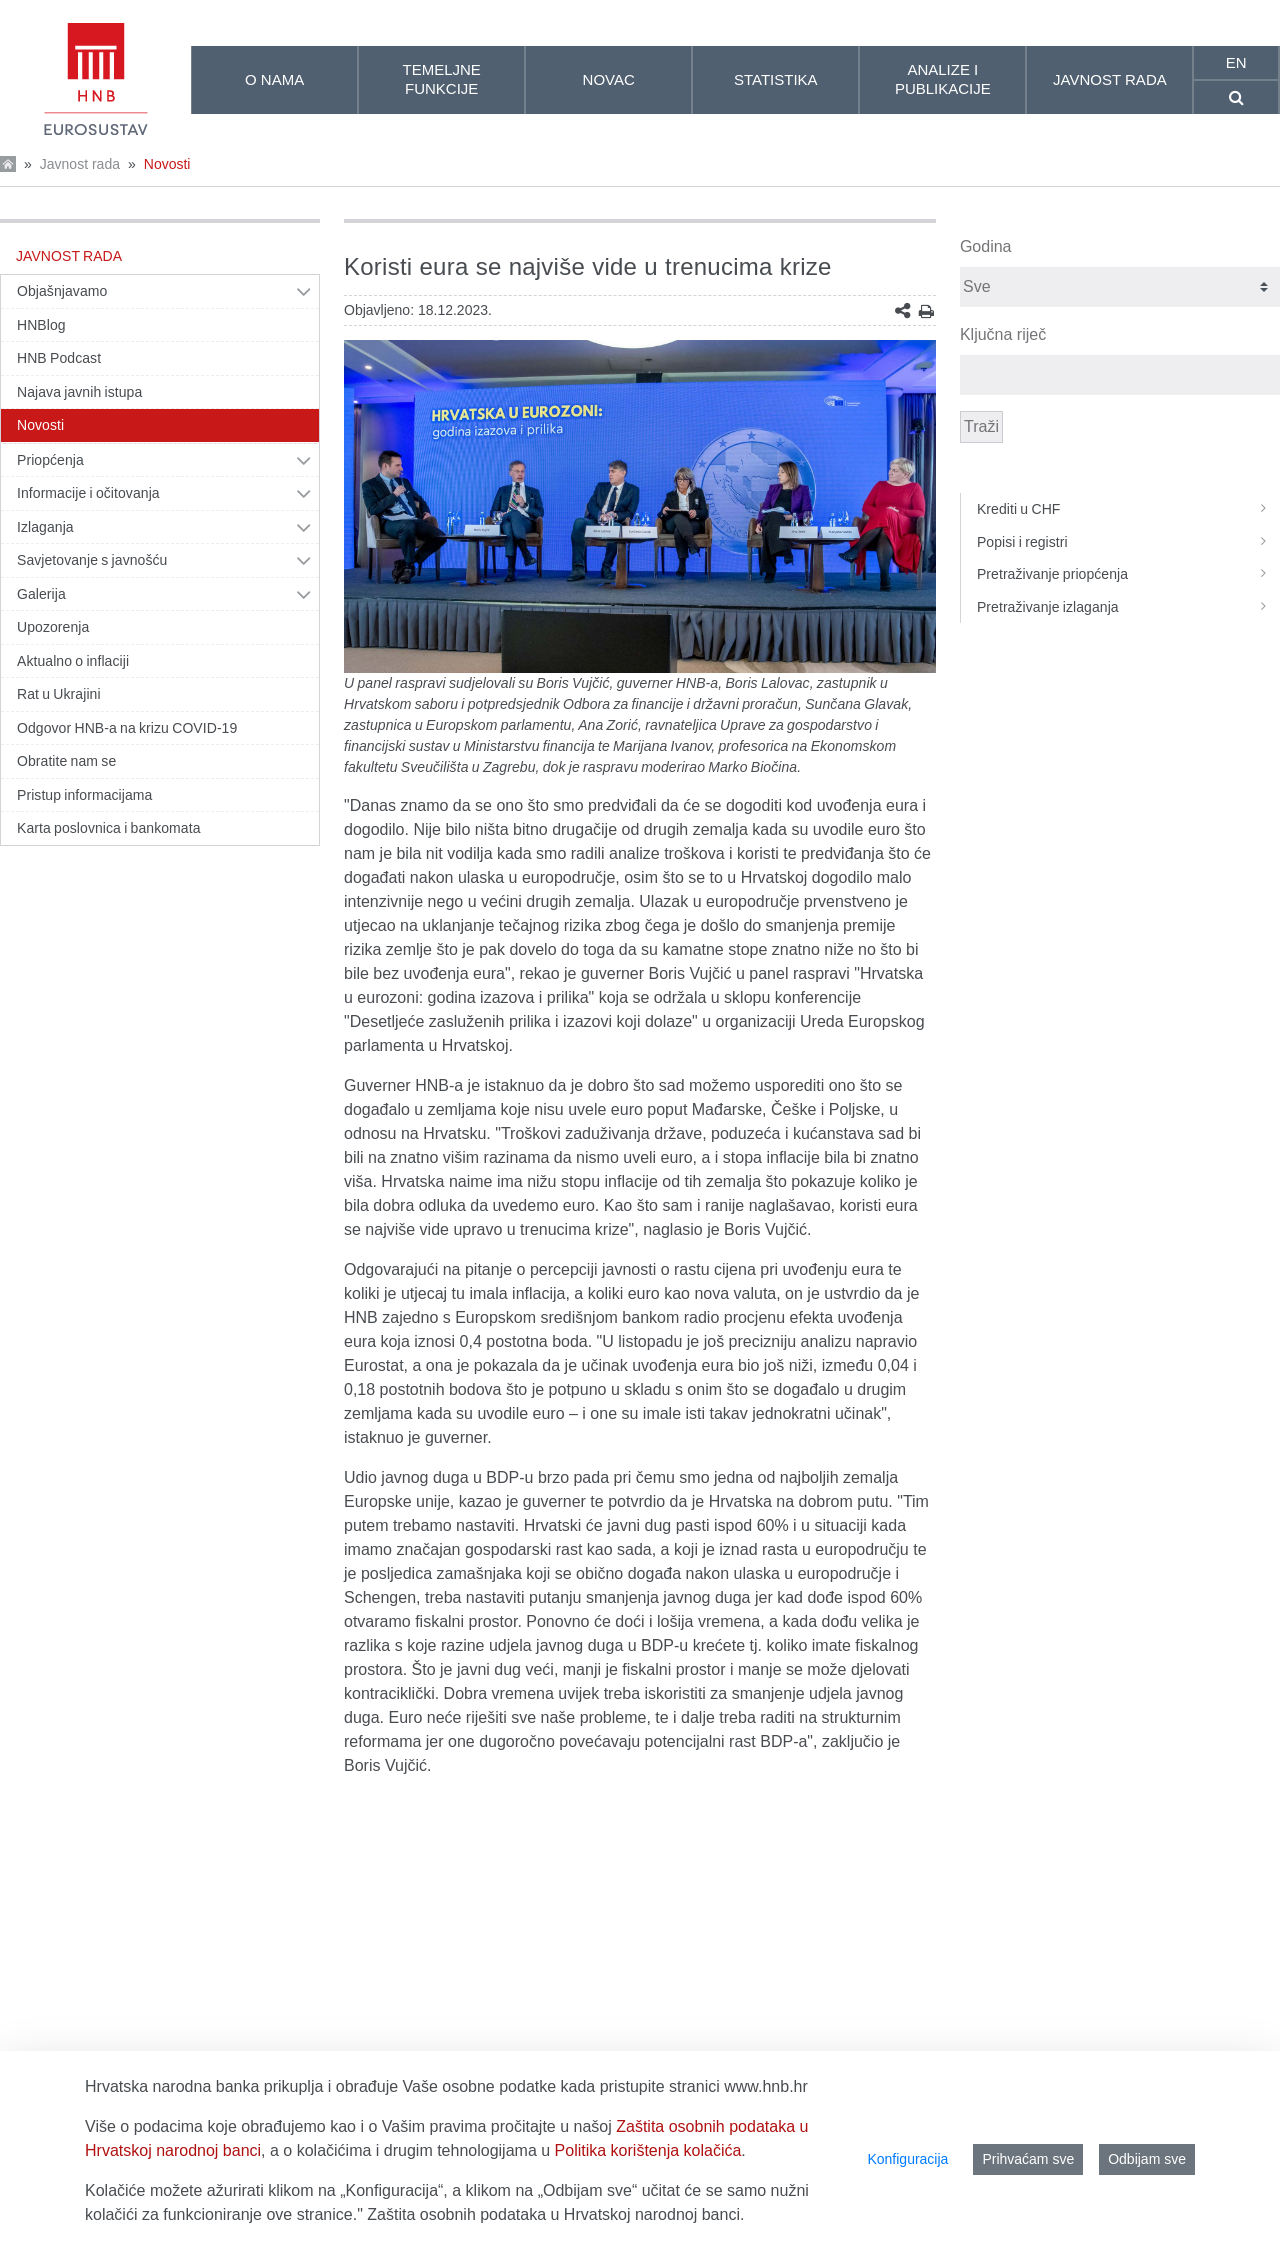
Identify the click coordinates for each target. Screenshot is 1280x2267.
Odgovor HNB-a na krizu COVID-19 (127, 728)
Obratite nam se (66, 761)
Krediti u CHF (1128, 509)
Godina (986, 246)
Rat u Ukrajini (59, 694)
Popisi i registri (1128, 542)
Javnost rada (80, 164)
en (1236, 62)
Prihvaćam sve (1028, 2159)
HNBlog (41, 325)
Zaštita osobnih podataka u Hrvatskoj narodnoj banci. (555, 2214)
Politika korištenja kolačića (648, 2150)
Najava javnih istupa (79, 392)
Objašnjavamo (62, 291)
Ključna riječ (1003, 334)
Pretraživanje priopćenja (1128, 574)
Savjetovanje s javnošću (92, 560)
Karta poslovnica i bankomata (109, 828)
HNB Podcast (59, 358)
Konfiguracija (907, 2159)
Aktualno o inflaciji (73, 661)
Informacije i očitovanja (88, 493)
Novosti (167, 164)
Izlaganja (45, 527)
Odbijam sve (1147, 2159)
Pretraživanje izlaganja (1128, 607)
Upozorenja (53, 627)
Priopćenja (50, 460)
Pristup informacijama (84, 795)
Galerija (41, 594)
